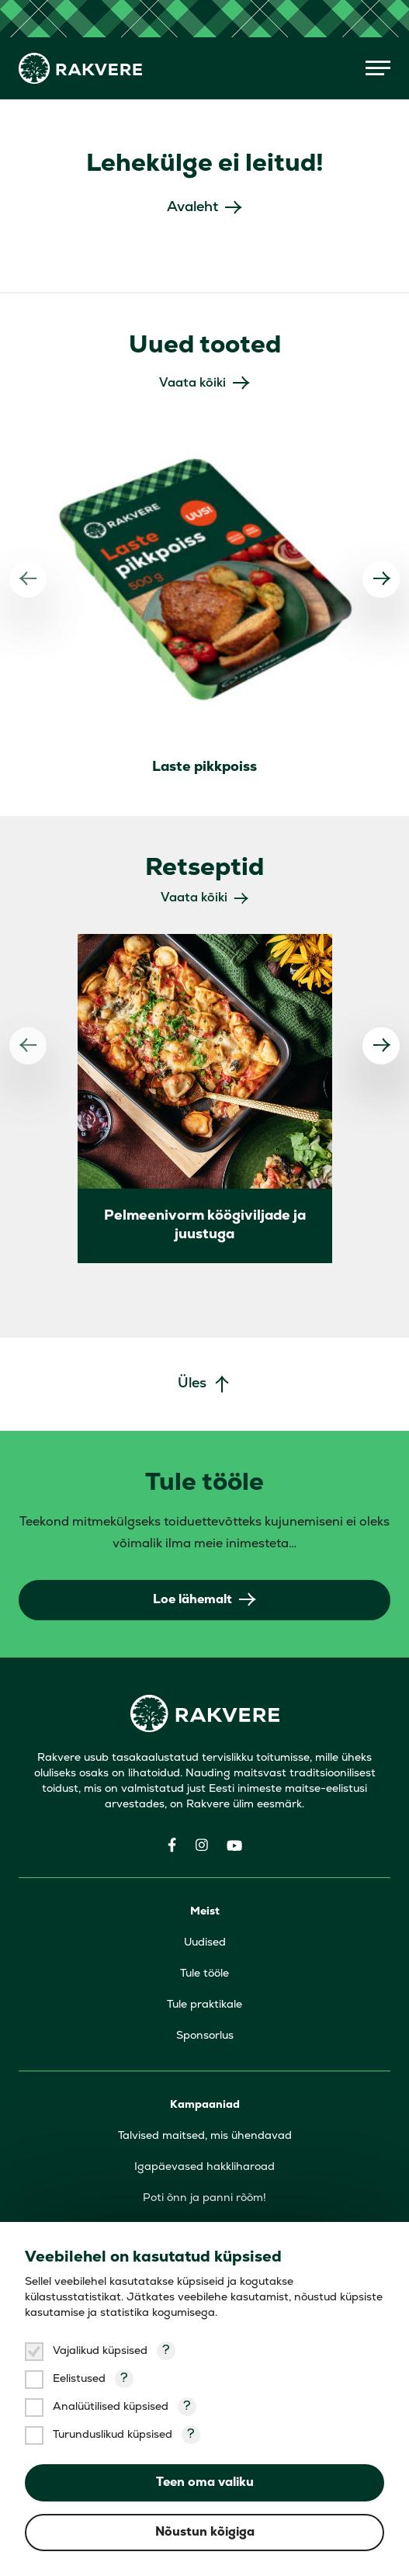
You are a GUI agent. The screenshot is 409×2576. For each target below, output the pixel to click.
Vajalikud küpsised (100, 2351)
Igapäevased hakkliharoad (204, 2167)
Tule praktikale (204, 2005)
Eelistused (79, 2379)
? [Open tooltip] (166, 2351)
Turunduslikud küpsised (112, 2435)
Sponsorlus (205, 2036)
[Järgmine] (381, 579)
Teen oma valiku (205, 2483)
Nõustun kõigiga (205, 2532)
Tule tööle (204, 1974)
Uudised (205, 1943)
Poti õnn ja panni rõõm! (204, 2198)
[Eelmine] (28, 579)
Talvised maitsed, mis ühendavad (205, 2136)
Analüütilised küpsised (110, 2407)
